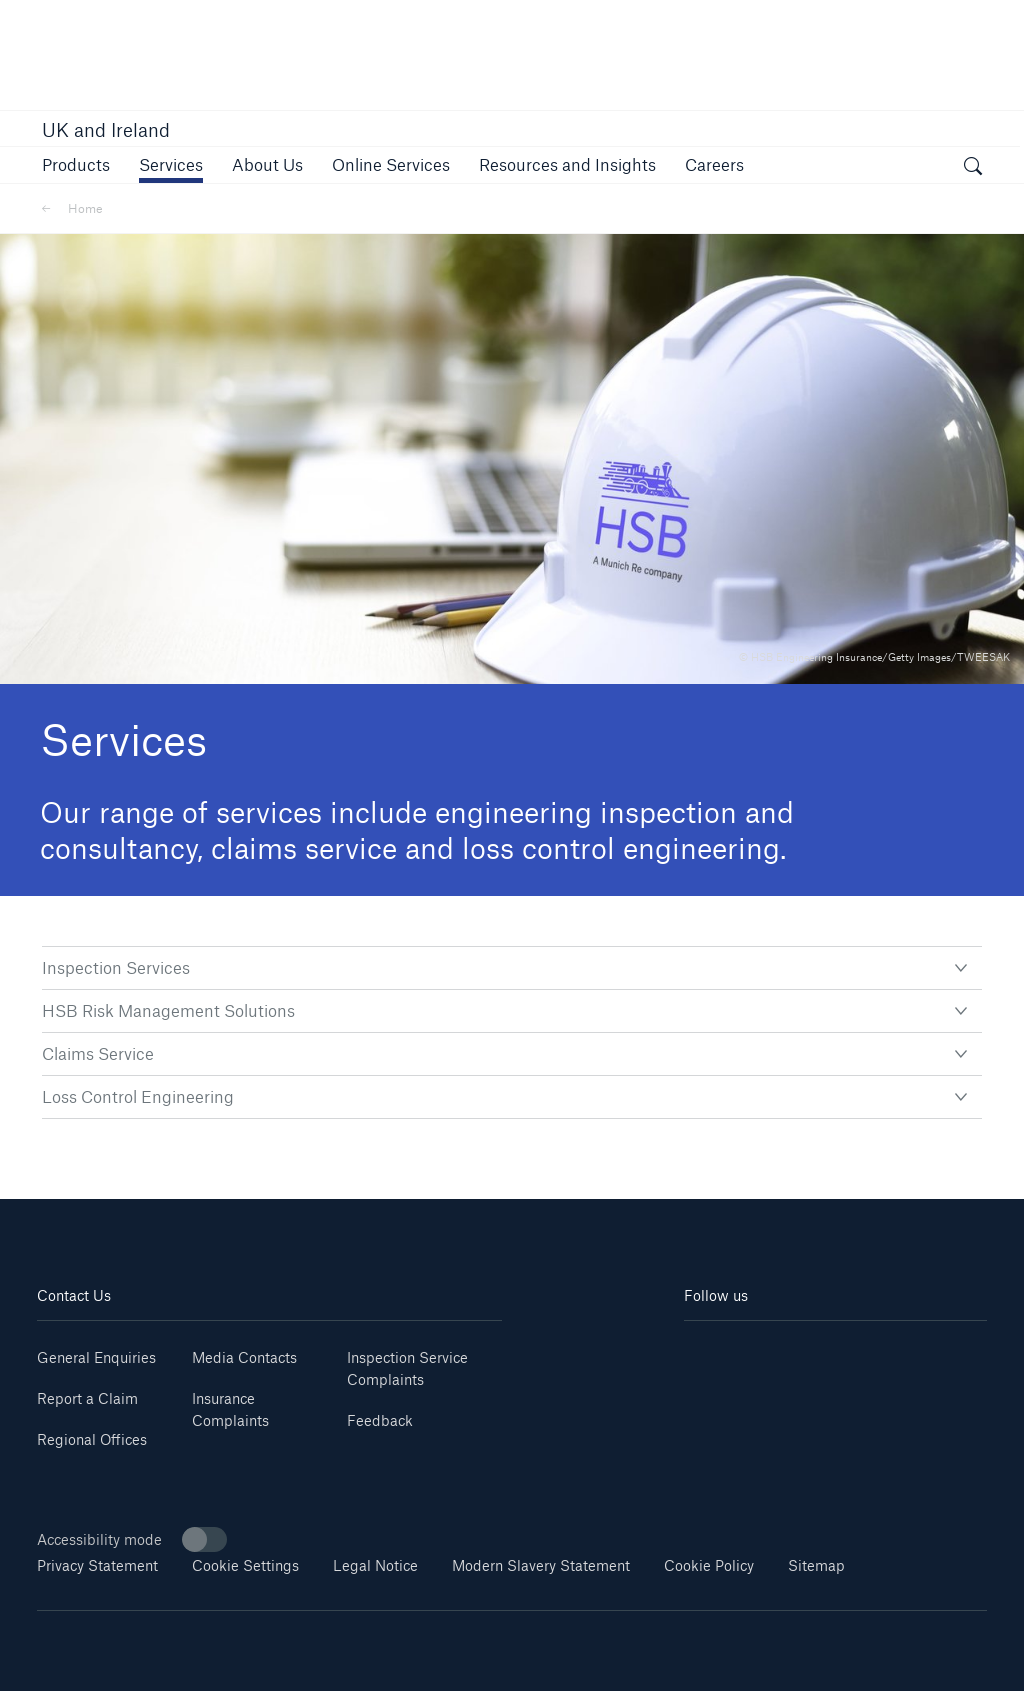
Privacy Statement (97, 1565)
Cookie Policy (709, 1565)
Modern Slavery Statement (541, 1565)
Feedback (380, 1420)
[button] (76, 164)
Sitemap (816, 1565)
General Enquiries (96, 1357)
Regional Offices (92, 1439)
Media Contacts (244, 1357)
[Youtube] (759, 1350)
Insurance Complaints (230, 1409)
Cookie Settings (245, 1565)
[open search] (973, 168)
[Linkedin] (709, 1350)
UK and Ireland (106, 130)
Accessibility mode (132, 1539)
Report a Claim (87, 1398)
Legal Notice (375, 1565)
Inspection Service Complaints (407, 1368)
